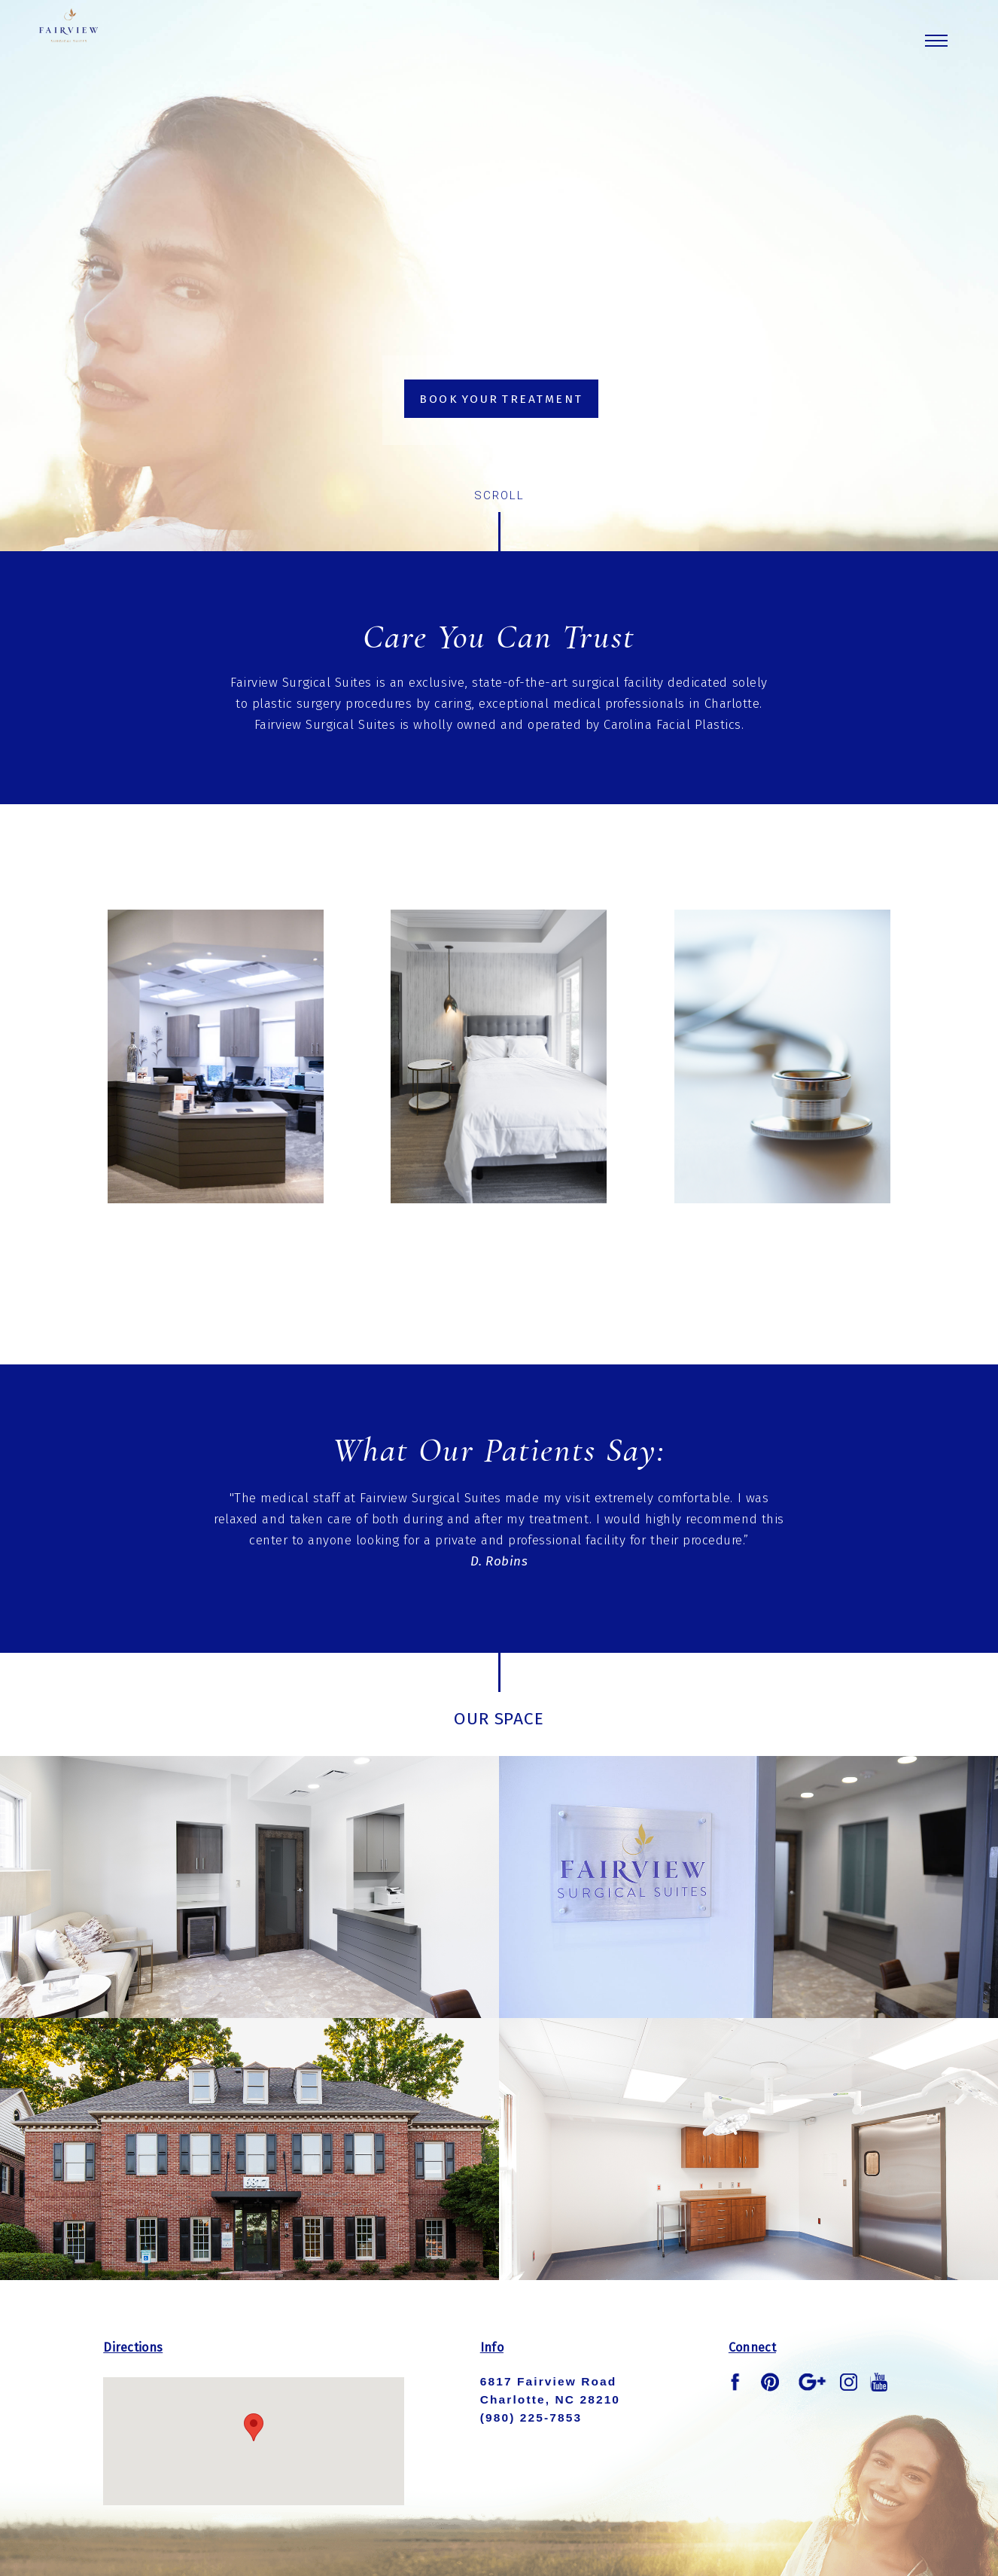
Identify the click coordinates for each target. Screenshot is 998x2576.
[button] (253, 2427)
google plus (812, 2382)
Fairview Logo (109, 55)
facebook (738, 2382)
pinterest (770, 2382)
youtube (879, 2382)
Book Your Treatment (501, 399)
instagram (848, 2382)
